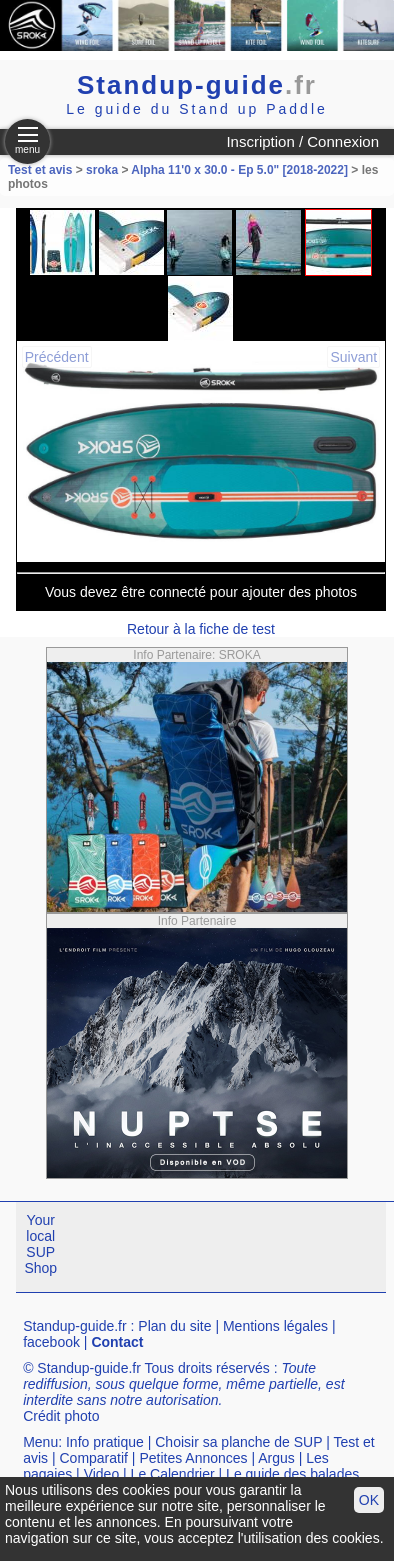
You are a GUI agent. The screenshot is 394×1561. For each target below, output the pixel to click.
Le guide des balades (292, 1474)
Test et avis (42, 170)
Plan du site (174, 1326)
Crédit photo (61, 1416)
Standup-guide (197, 85)
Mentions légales (275, 1326)
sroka (102, 170)
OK (369, 1500)
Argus (276, 1458)
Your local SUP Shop (40, 1244)
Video (102, 1474)
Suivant (353, 357)
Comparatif (93, 1458)
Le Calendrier (173, 1474)
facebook (51, 1342)
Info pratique (105, 1442)
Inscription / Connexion (302, 141)
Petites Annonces (193, 1458)
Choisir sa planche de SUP (238, 1442)
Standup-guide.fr (75, 1326)
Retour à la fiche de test (201, 629)
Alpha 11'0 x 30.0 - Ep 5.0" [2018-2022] (239, 170)
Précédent (57, 357)
